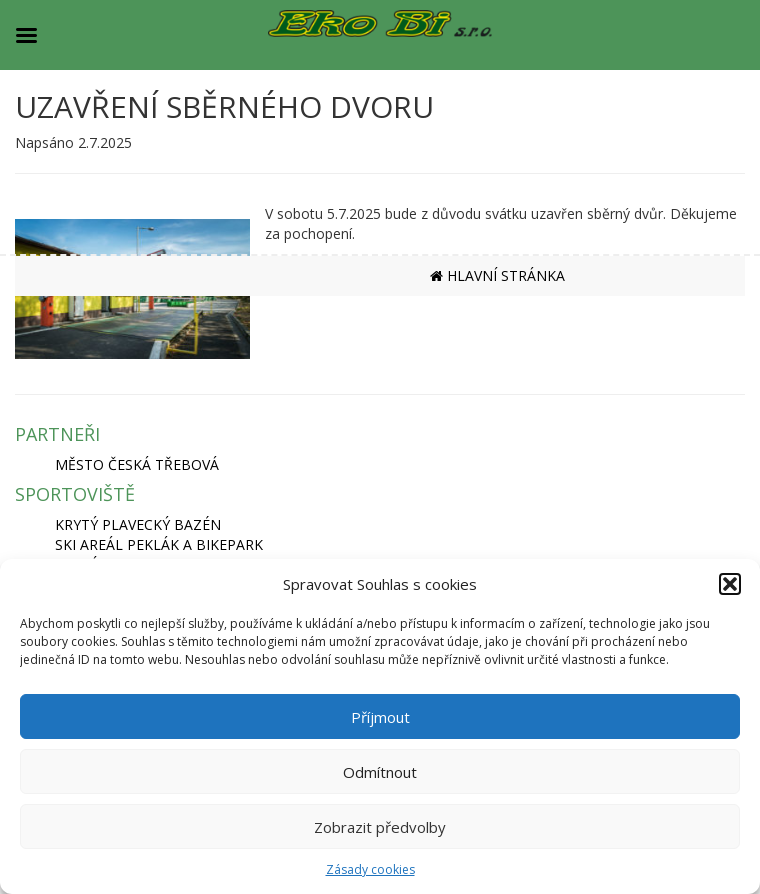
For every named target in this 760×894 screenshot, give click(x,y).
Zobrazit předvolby (380, 827)
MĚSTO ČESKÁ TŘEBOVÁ (137, 464)
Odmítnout (380, 772)
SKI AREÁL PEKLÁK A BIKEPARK (159, 544)
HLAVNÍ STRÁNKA (497, 275)
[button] (730, 584)
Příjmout (380, 717)
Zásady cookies (370, 869)
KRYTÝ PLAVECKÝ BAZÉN (138, 524)
